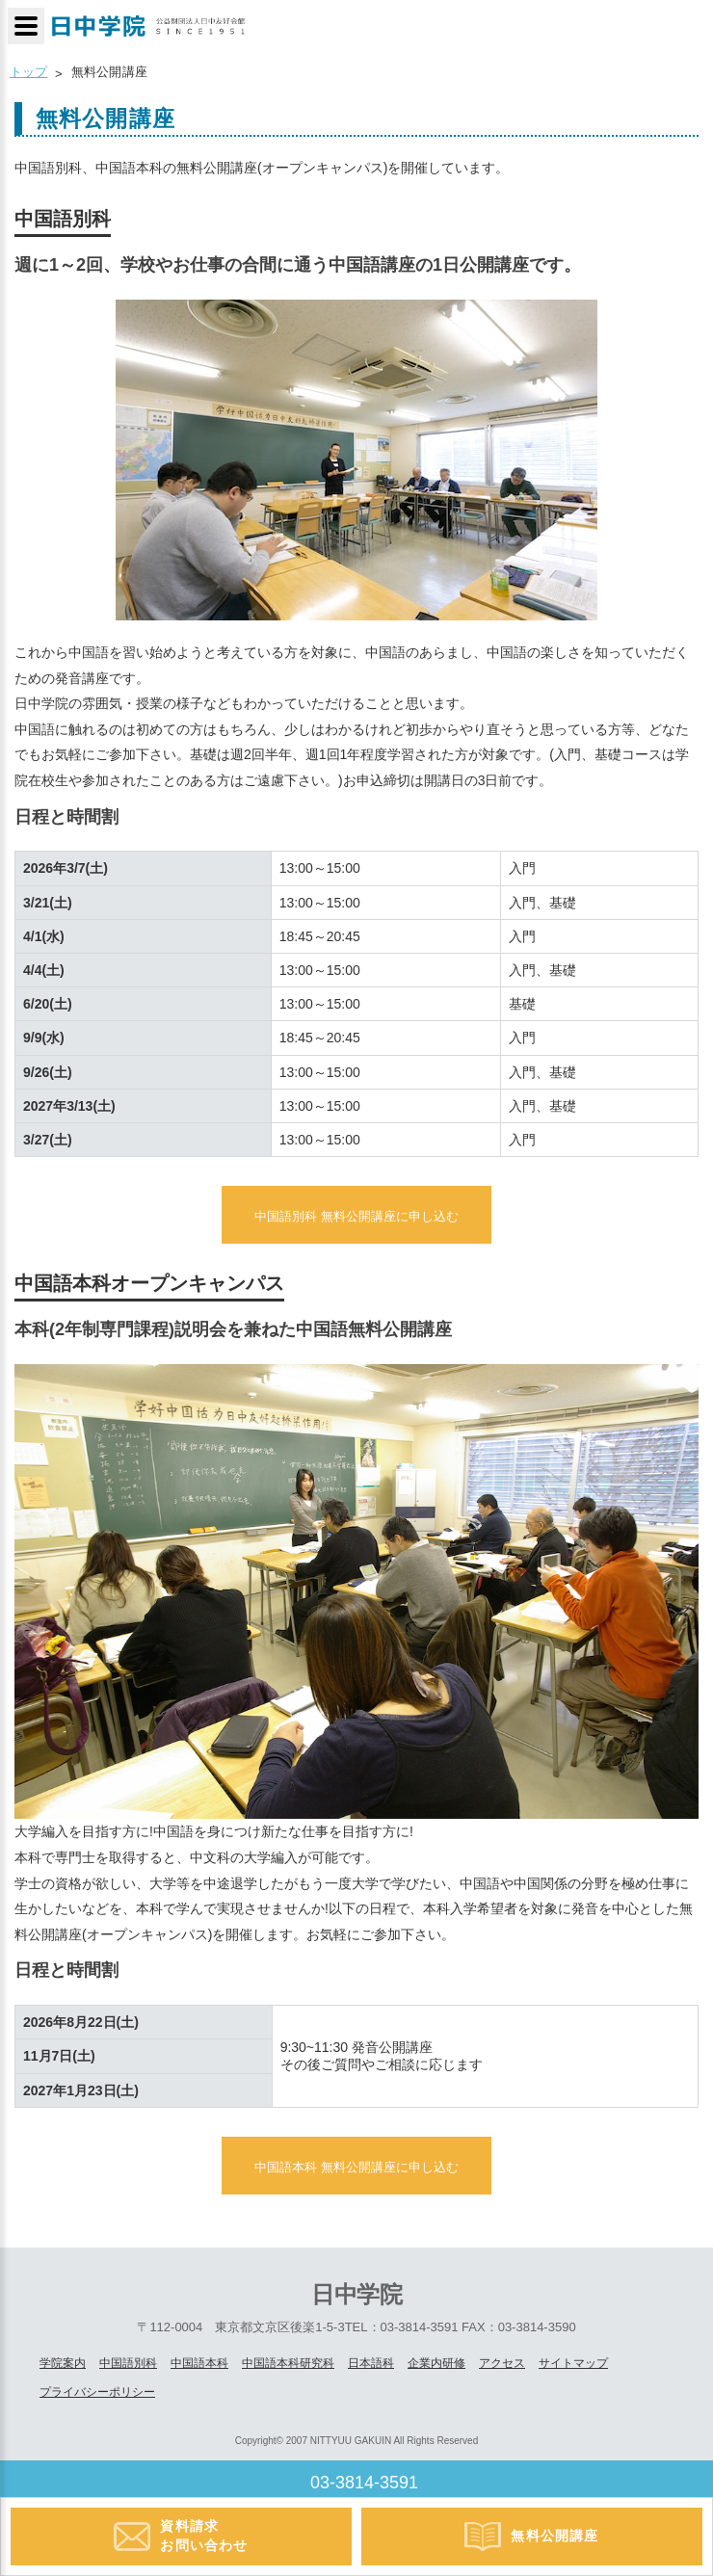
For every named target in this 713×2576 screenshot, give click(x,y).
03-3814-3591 (364, 2482)
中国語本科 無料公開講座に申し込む (356, 2167)
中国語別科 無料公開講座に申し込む (356, 1216)
